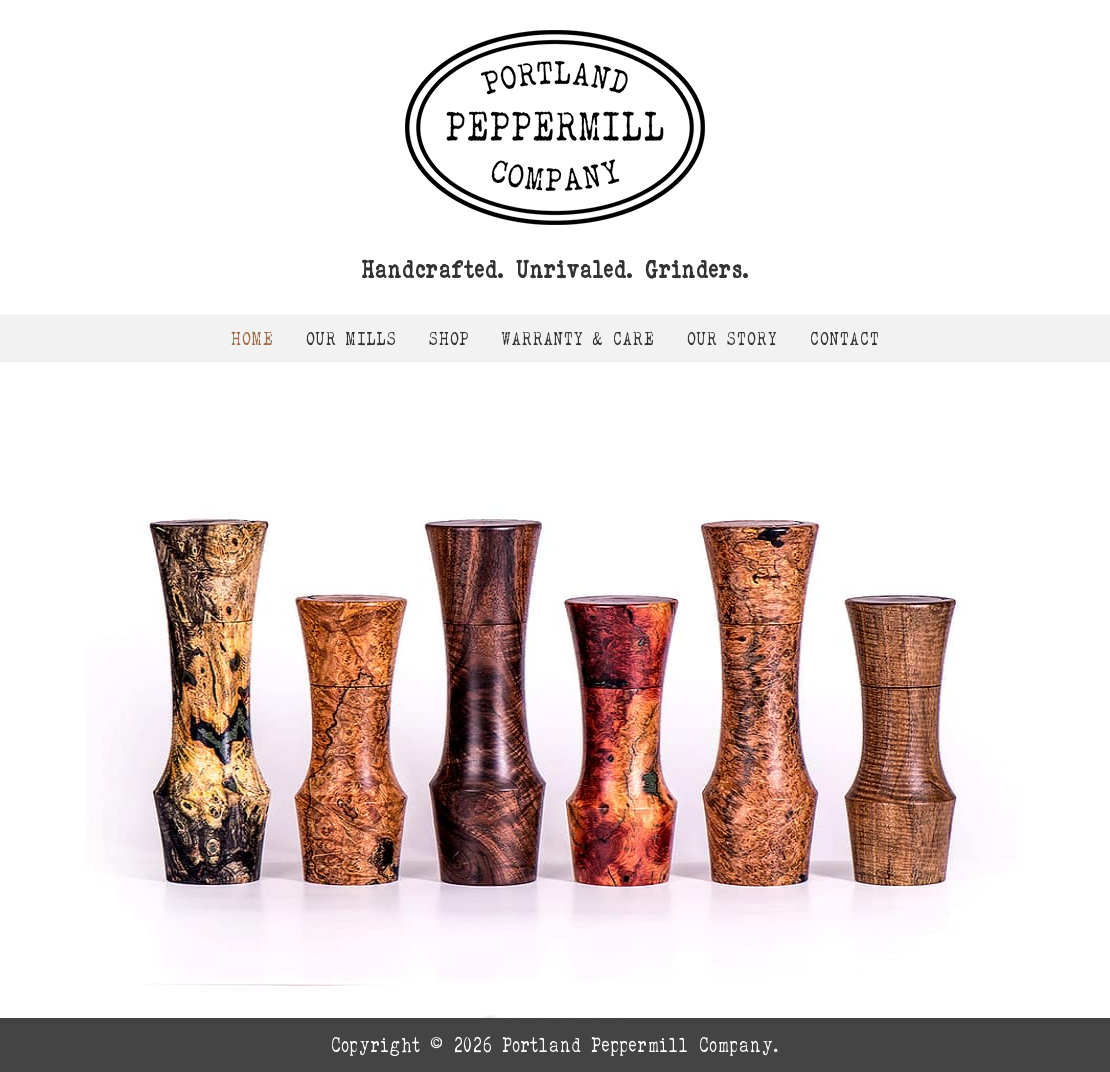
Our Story (732, 338)
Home (252, 338)
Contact (845, 338)
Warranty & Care (578, 338)
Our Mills (351, 338)
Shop (449, 338)
